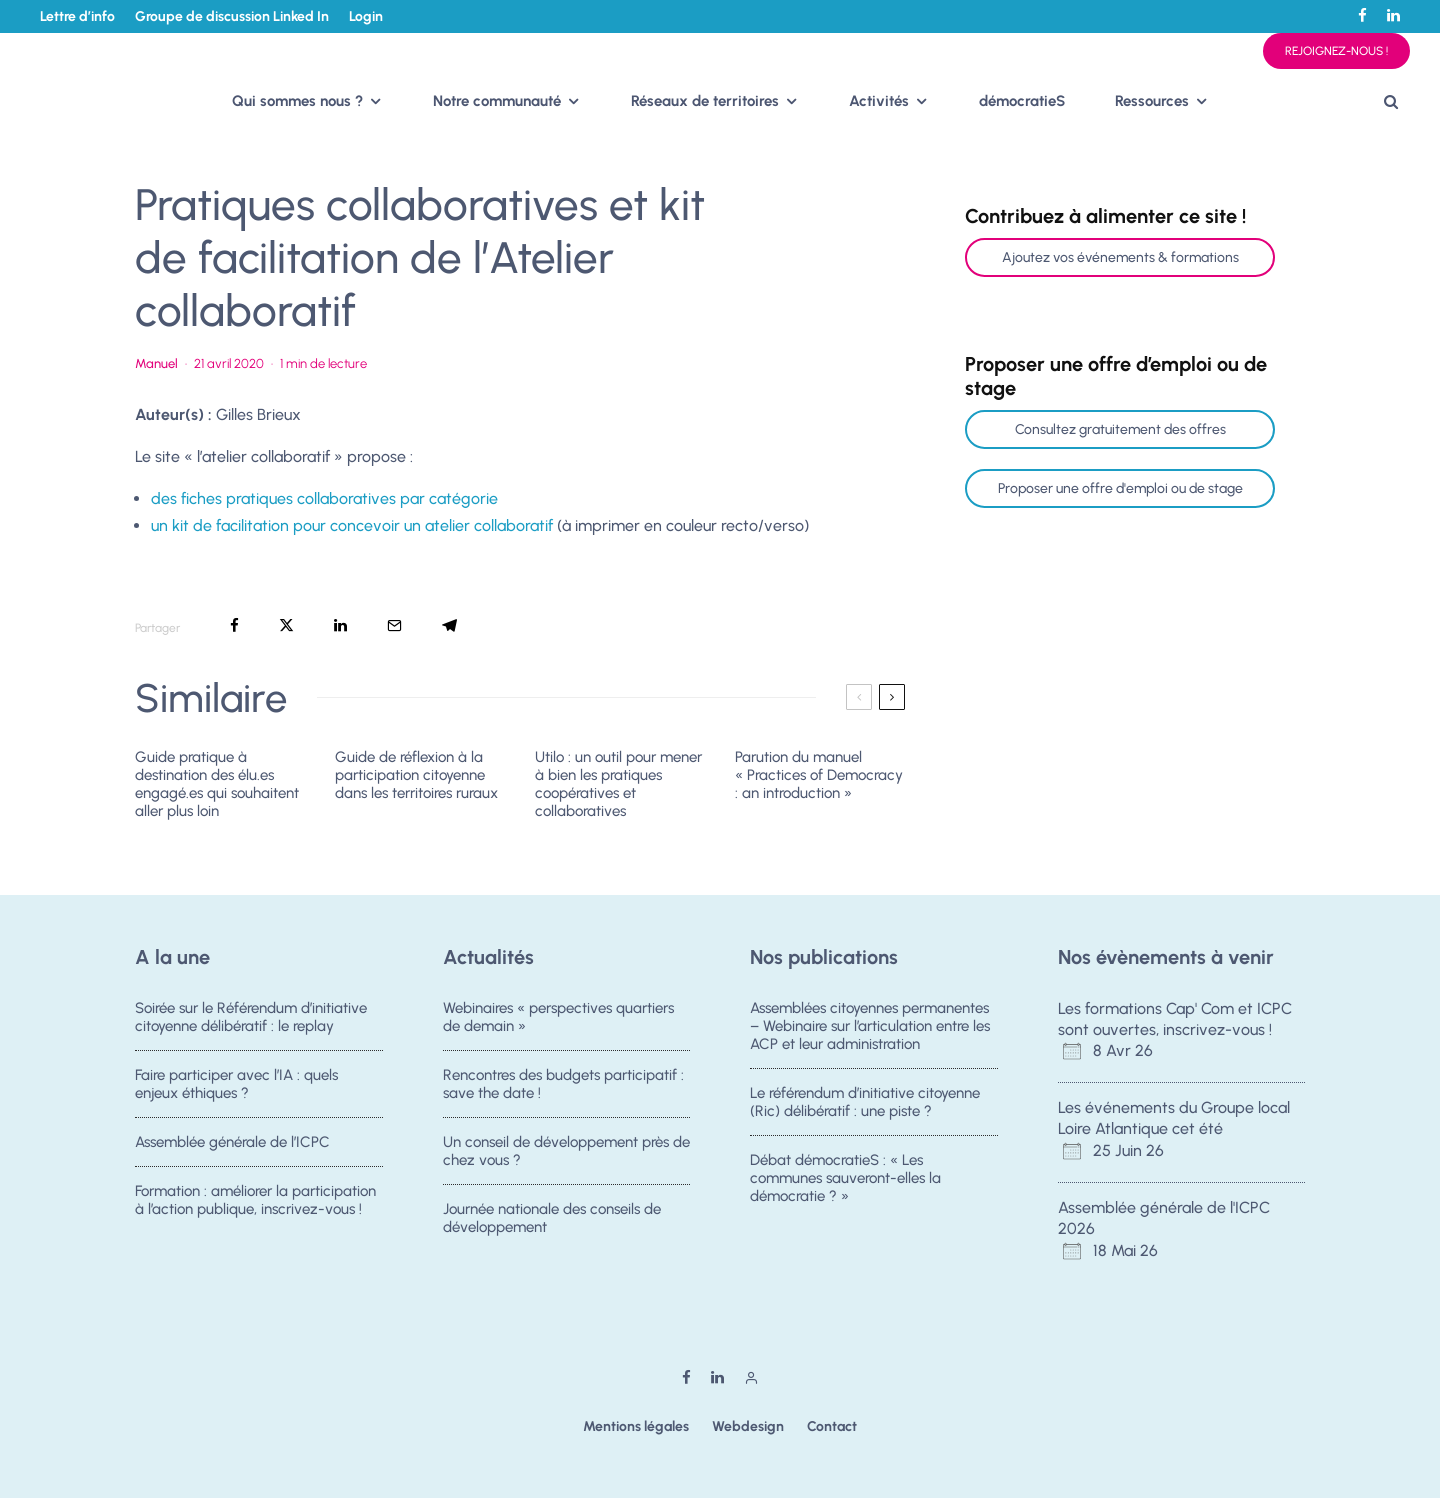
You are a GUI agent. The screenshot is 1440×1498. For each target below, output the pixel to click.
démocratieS (1022, 101)
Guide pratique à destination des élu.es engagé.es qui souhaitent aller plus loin (217, 784)
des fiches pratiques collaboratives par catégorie (324, 498)
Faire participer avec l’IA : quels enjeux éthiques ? (236, 1084)
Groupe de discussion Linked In (232, 16)
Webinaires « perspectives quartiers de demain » (558, 1017)
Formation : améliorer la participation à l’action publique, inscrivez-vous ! (255, 1206)
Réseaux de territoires (705, 101)
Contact (832, 1426)
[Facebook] (1362, 15)
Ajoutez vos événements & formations (1120, 257)
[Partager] (234, 625)
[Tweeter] (286, 625)
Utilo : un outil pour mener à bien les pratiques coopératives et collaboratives (618, 784)
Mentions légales (636, 1426)
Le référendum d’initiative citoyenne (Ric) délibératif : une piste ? (865, 1102)
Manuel (156, 363)
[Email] (394, 625)
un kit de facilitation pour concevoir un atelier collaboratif (352, 525)
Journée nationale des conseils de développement (552, 1224)
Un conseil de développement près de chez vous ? (566, 1152)
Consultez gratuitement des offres (1120, 429)
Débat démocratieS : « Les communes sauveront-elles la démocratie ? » (845, 1179)
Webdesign (748, 1426)
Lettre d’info (77, 16)
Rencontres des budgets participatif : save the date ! (563, 1084)
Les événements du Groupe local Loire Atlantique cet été (1174, 1118)
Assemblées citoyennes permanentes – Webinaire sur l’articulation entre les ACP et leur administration (870, 1026)
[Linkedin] (1393, 15)
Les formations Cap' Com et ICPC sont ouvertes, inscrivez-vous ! (1175, 1019)
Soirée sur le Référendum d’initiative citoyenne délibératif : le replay (251, 1017)
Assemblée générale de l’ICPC (232, 1143)
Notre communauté (497, 101)
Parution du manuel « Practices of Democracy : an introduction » (819, 775)
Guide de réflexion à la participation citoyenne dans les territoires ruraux (416, 775)
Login (366, 16)
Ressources (1152, 101)
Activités (879, 101)
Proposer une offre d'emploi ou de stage (1120, 488)
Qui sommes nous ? (297, 101)
